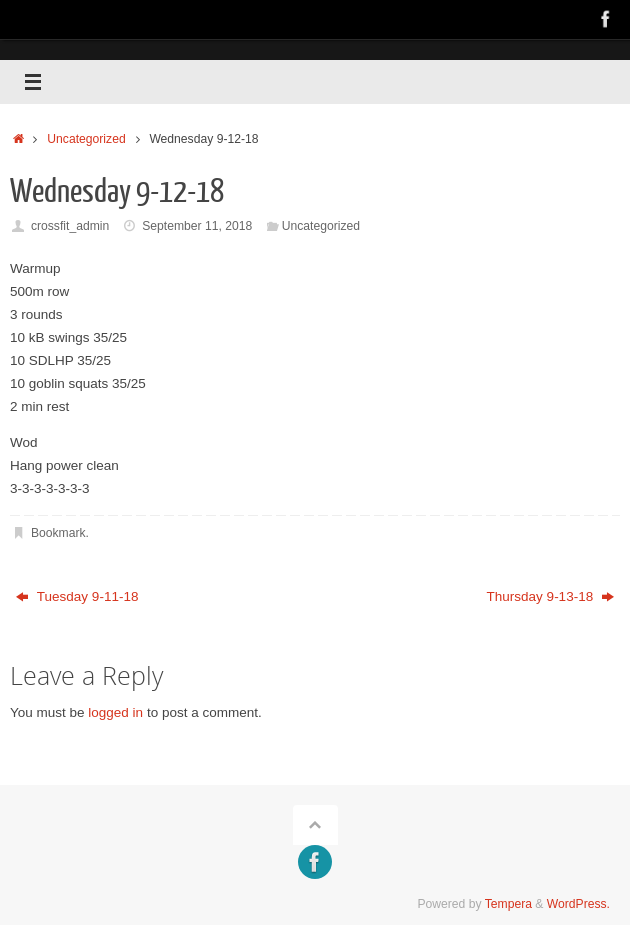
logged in (115, 712)
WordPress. (578, 904)
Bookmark (58, 533)
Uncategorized (86, 139)
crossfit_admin (70, 226)
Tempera (508, 904)
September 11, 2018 (197, 226)
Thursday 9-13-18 (550, 596)
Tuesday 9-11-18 (77, 596)
